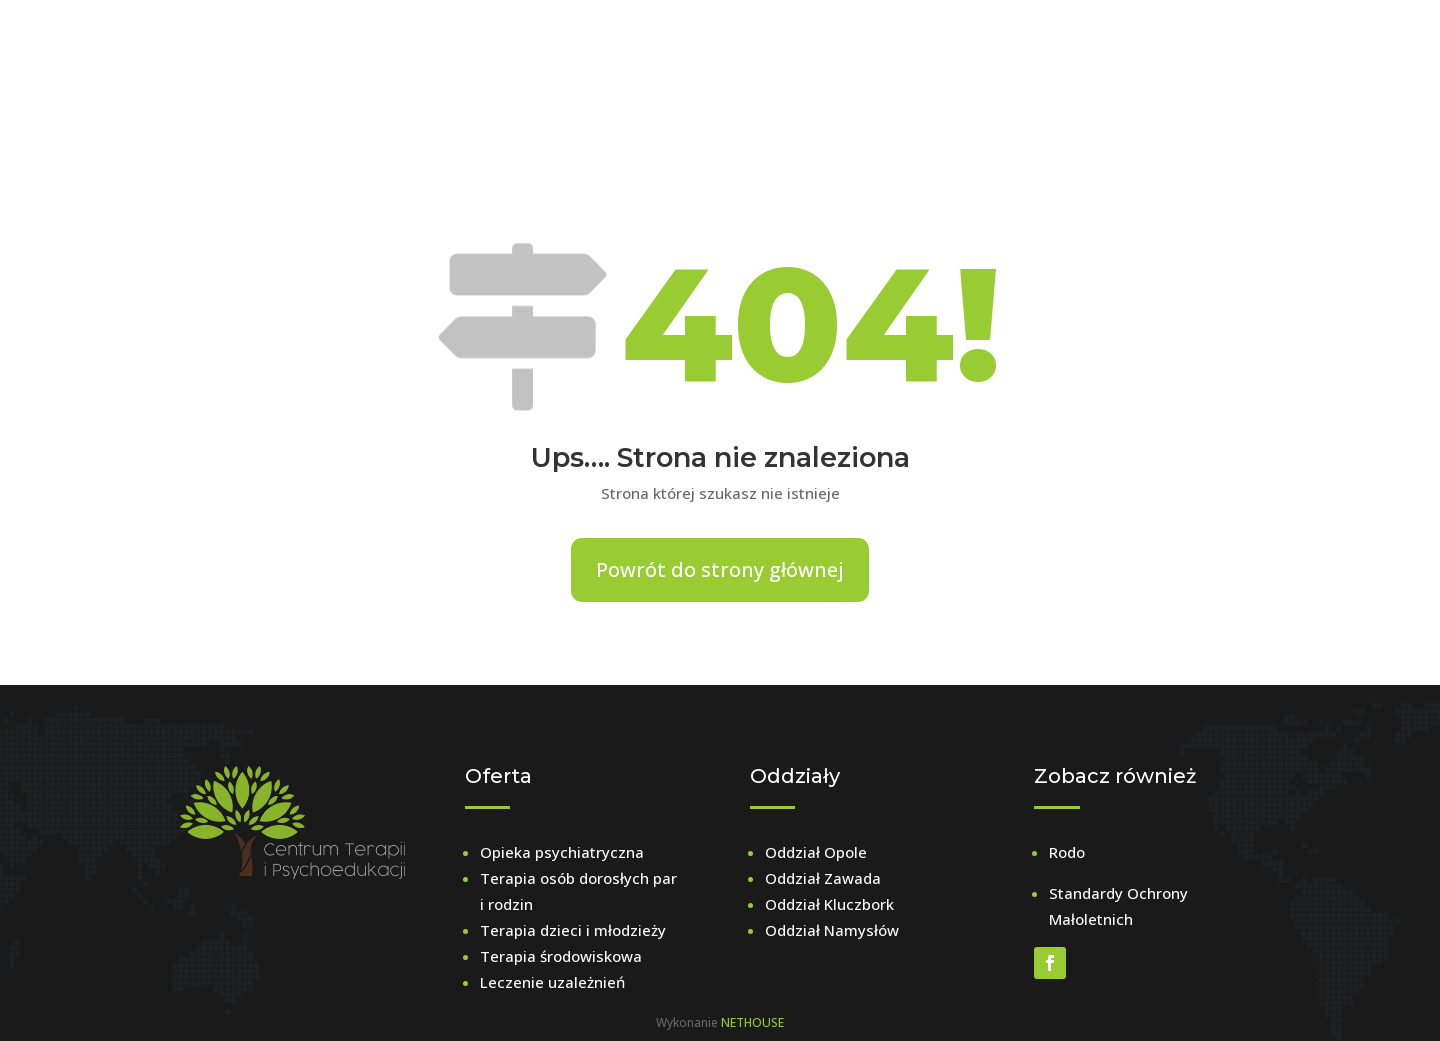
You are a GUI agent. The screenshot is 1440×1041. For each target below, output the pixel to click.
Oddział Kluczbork (829, 904)
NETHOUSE (752, 1022)
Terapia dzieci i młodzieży (573, 930)
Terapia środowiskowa (561, 956)
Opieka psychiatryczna (562, 852)
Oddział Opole (816, 852)
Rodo (1067, 852)
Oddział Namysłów (832, 930)
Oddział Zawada (823, 878)
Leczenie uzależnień (552, 982)
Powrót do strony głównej (720, 569)
